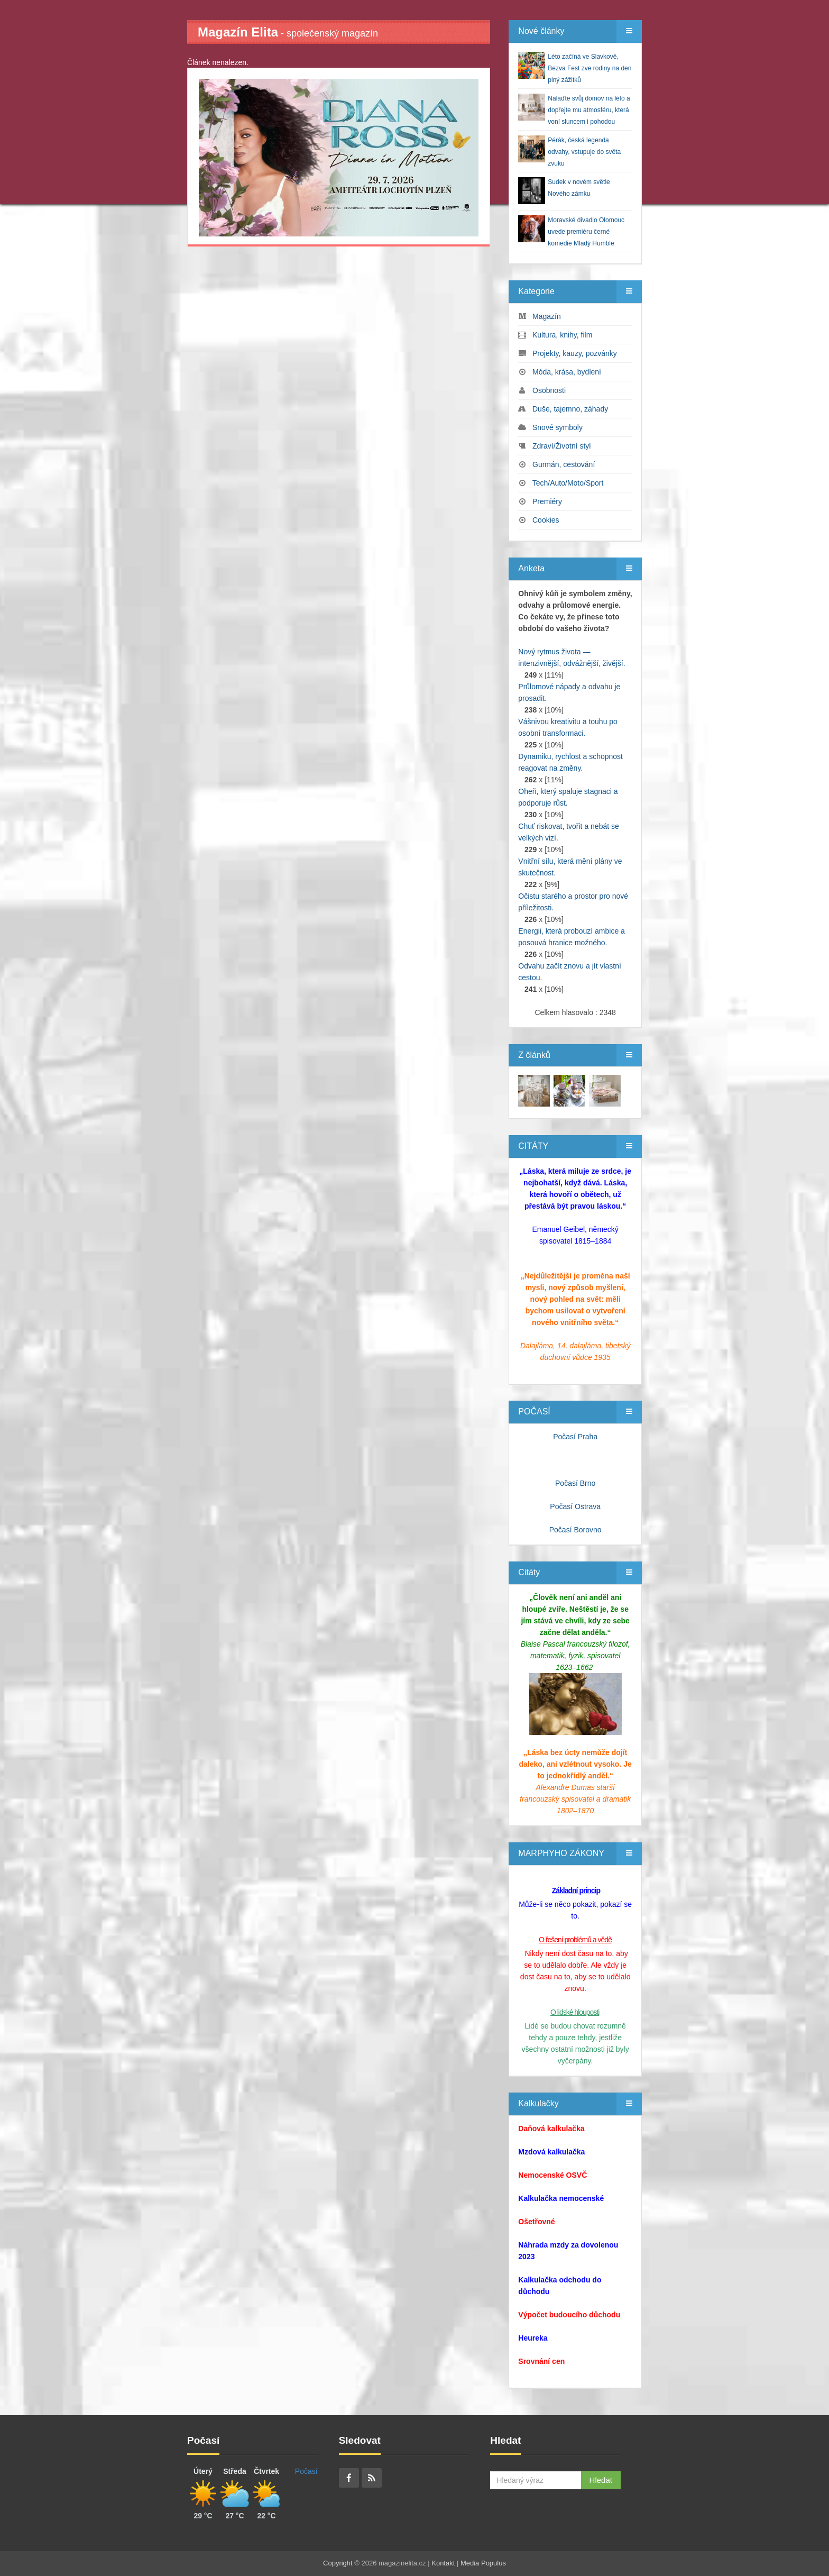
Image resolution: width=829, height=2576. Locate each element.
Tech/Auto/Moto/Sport (568, 483)
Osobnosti (549, 390)
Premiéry (547, 501)
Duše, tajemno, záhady (570, 409)
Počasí (306, 2471)
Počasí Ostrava (575, 1506)
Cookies (545, 520)
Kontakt (443, 2563)
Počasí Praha (575, 1436)
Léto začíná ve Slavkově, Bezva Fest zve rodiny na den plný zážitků (589, 68)
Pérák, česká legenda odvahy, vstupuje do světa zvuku (584, 151)
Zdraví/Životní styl (561, 446)
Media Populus (483, 2563)
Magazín (546, 316)
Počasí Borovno (575, 1529)
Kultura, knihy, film (562, 335)
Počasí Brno (575, 1483)
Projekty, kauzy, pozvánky (574, 353)
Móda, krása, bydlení (566, 372)
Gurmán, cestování (563, 464)
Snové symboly (557, 427)
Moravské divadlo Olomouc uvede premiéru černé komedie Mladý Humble (586, 231)
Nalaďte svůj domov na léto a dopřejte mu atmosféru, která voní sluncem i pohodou (589, 110)
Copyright (338, 2563)
